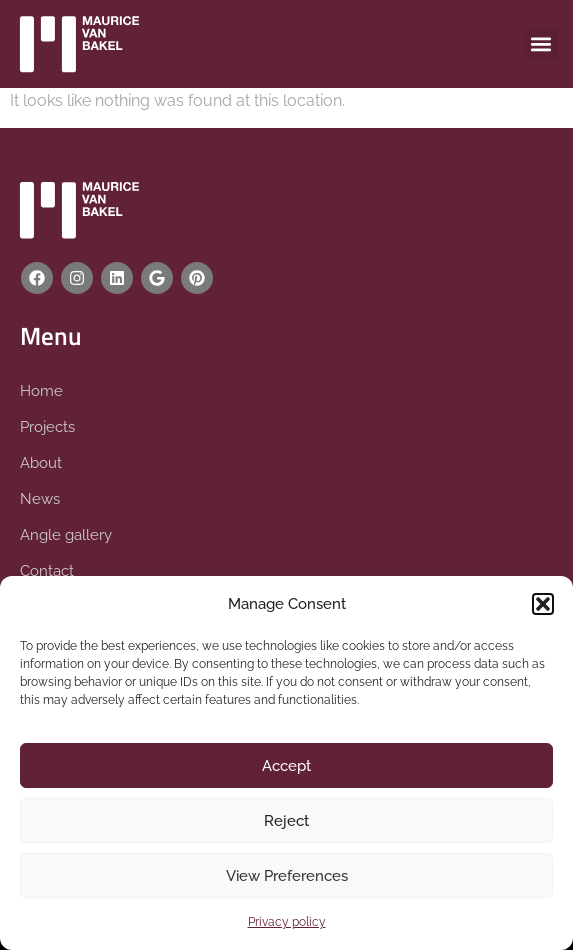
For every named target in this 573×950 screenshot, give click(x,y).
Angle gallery (66, 535)
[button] (543, 604)
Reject (286, 821)
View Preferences (287, 876)
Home (41, 391)
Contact (47, 571)
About (41, 463)
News (40, 499)
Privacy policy (287, 922)
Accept (286, 766)
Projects (47, 427)
